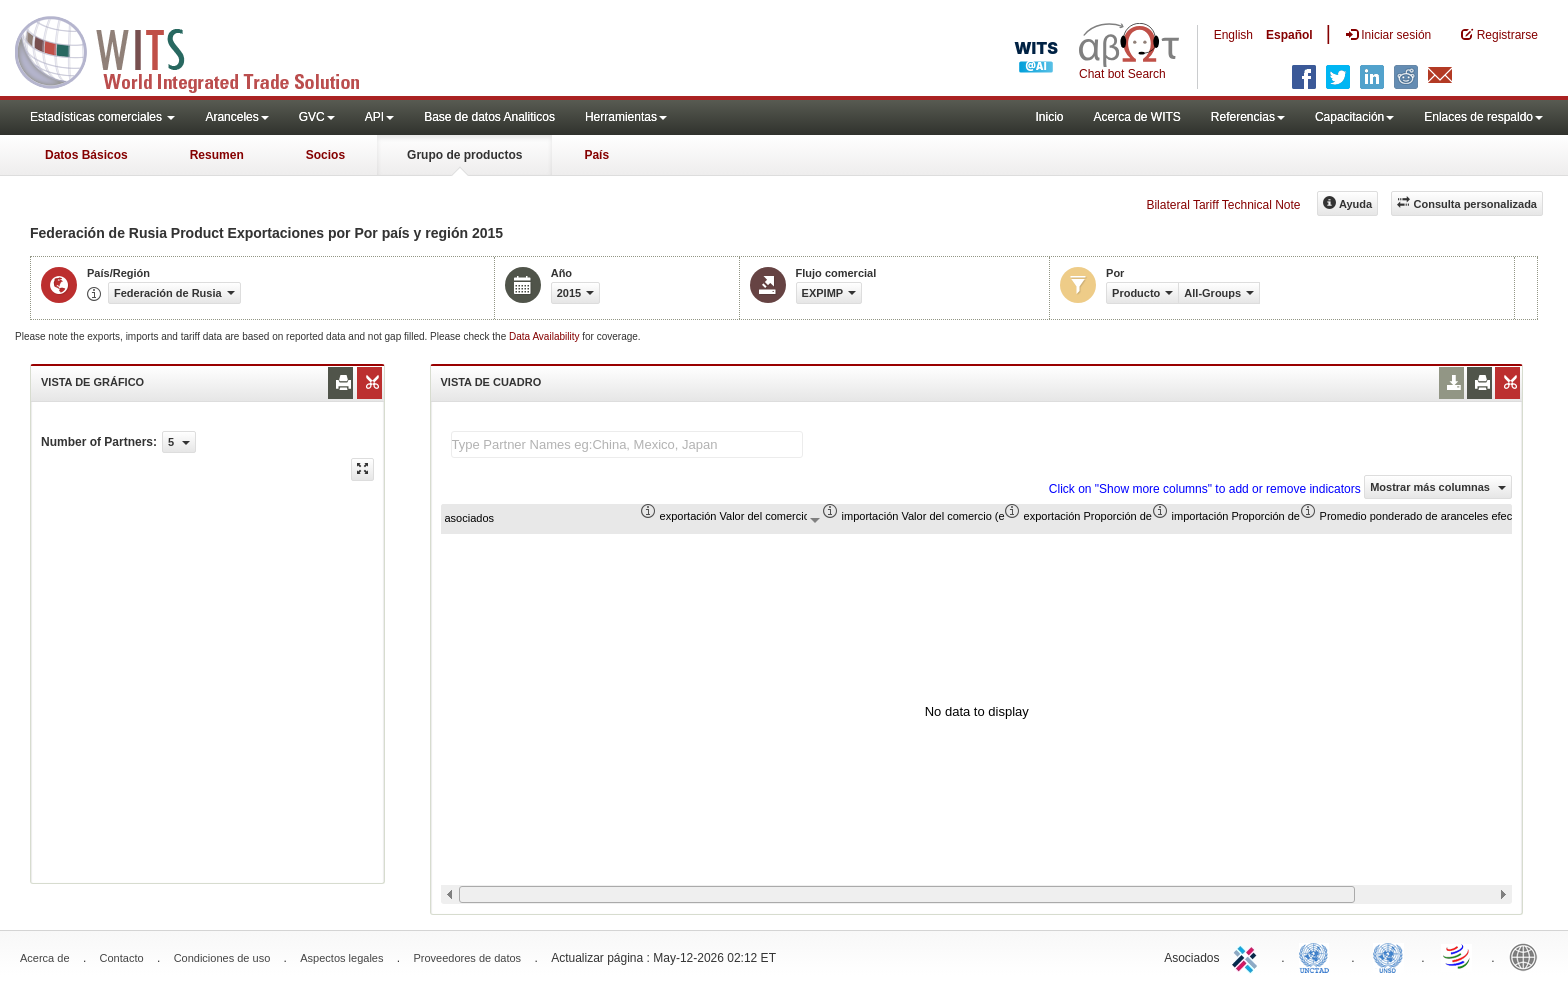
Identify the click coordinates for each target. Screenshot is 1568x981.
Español (1289, 35)
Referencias (1248, 117)
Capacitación (1354, 117)
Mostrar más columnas (1438, 487)
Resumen (217, 155)
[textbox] (627, 444)
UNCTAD (1318, 956)
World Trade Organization (1458, 956)
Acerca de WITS (1136, 117)
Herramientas (626, 117)
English (1233, 35)
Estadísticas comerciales (102, 117)
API (379, 117)
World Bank (1528, 956)
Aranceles (236, 117)
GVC (317, 117)
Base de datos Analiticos (489, 117)
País (596, 155)
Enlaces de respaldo (1483, 117)
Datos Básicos (86, 155)
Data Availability (545, 336)
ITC (1248, 956)
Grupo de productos (464, 155)
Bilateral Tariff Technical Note (1223, 205)
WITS (200, 50)
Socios (325, 155)
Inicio (1049, 117)
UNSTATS (1388, 956)
